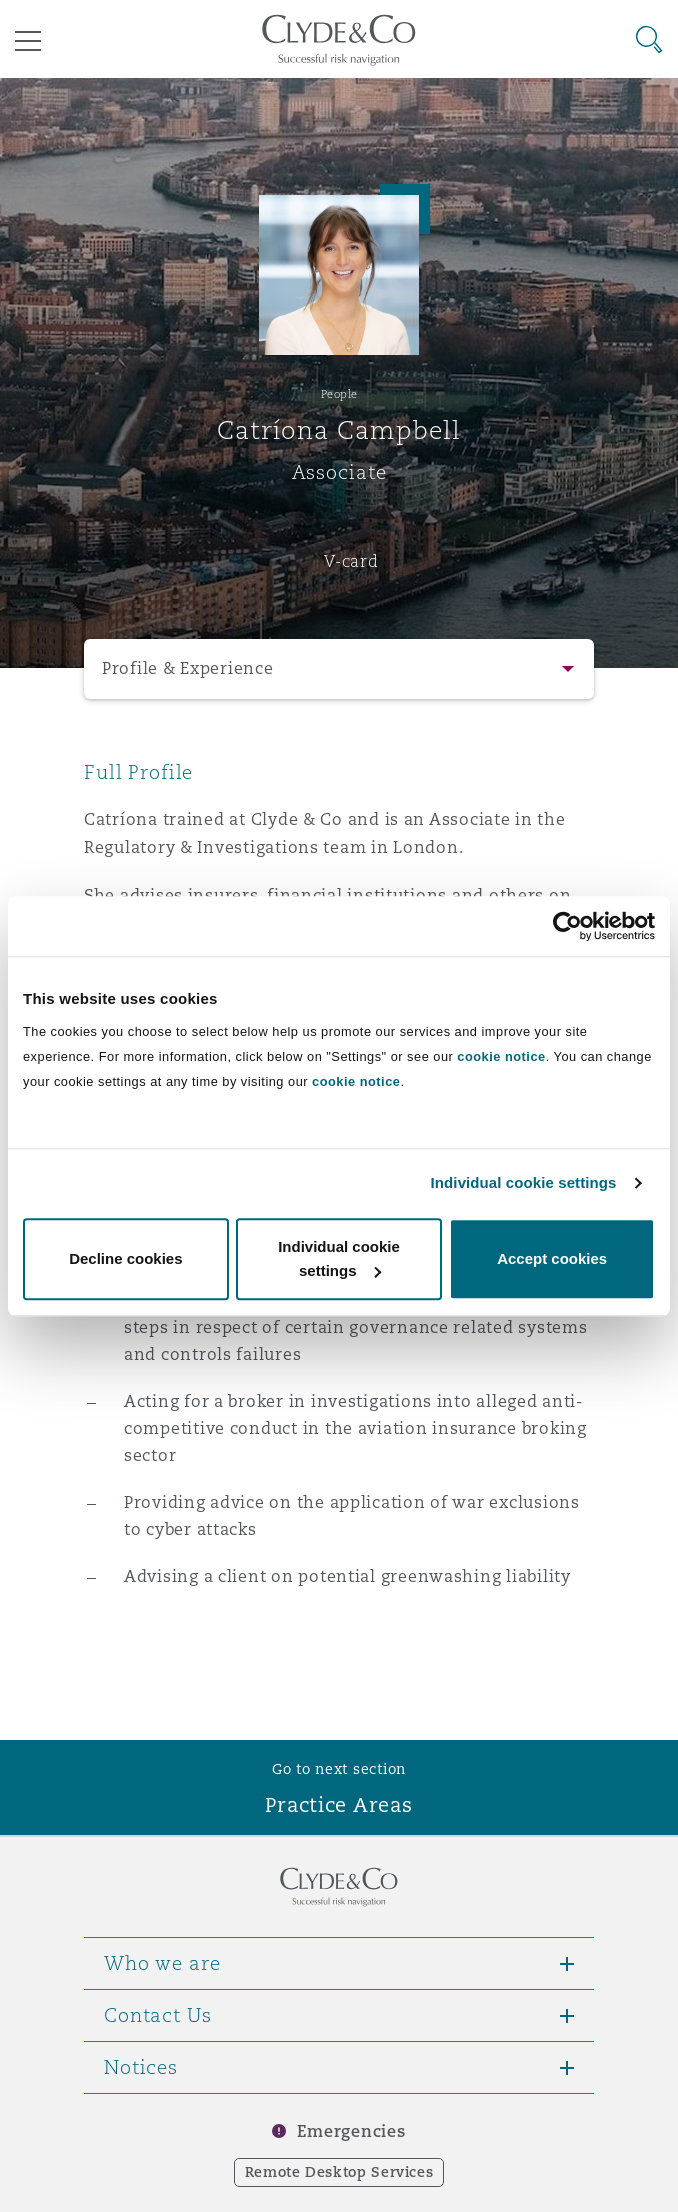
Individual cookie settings (524, 1182)
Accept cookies (552, 1258)
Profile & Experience (188, 668)
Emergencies (351, 2131)
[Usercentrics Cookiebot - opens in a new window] (567, 926)
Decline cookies (125, 1258)
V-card (351, 561)
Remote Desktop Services (339, 2172)
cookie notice (501, 1056)
